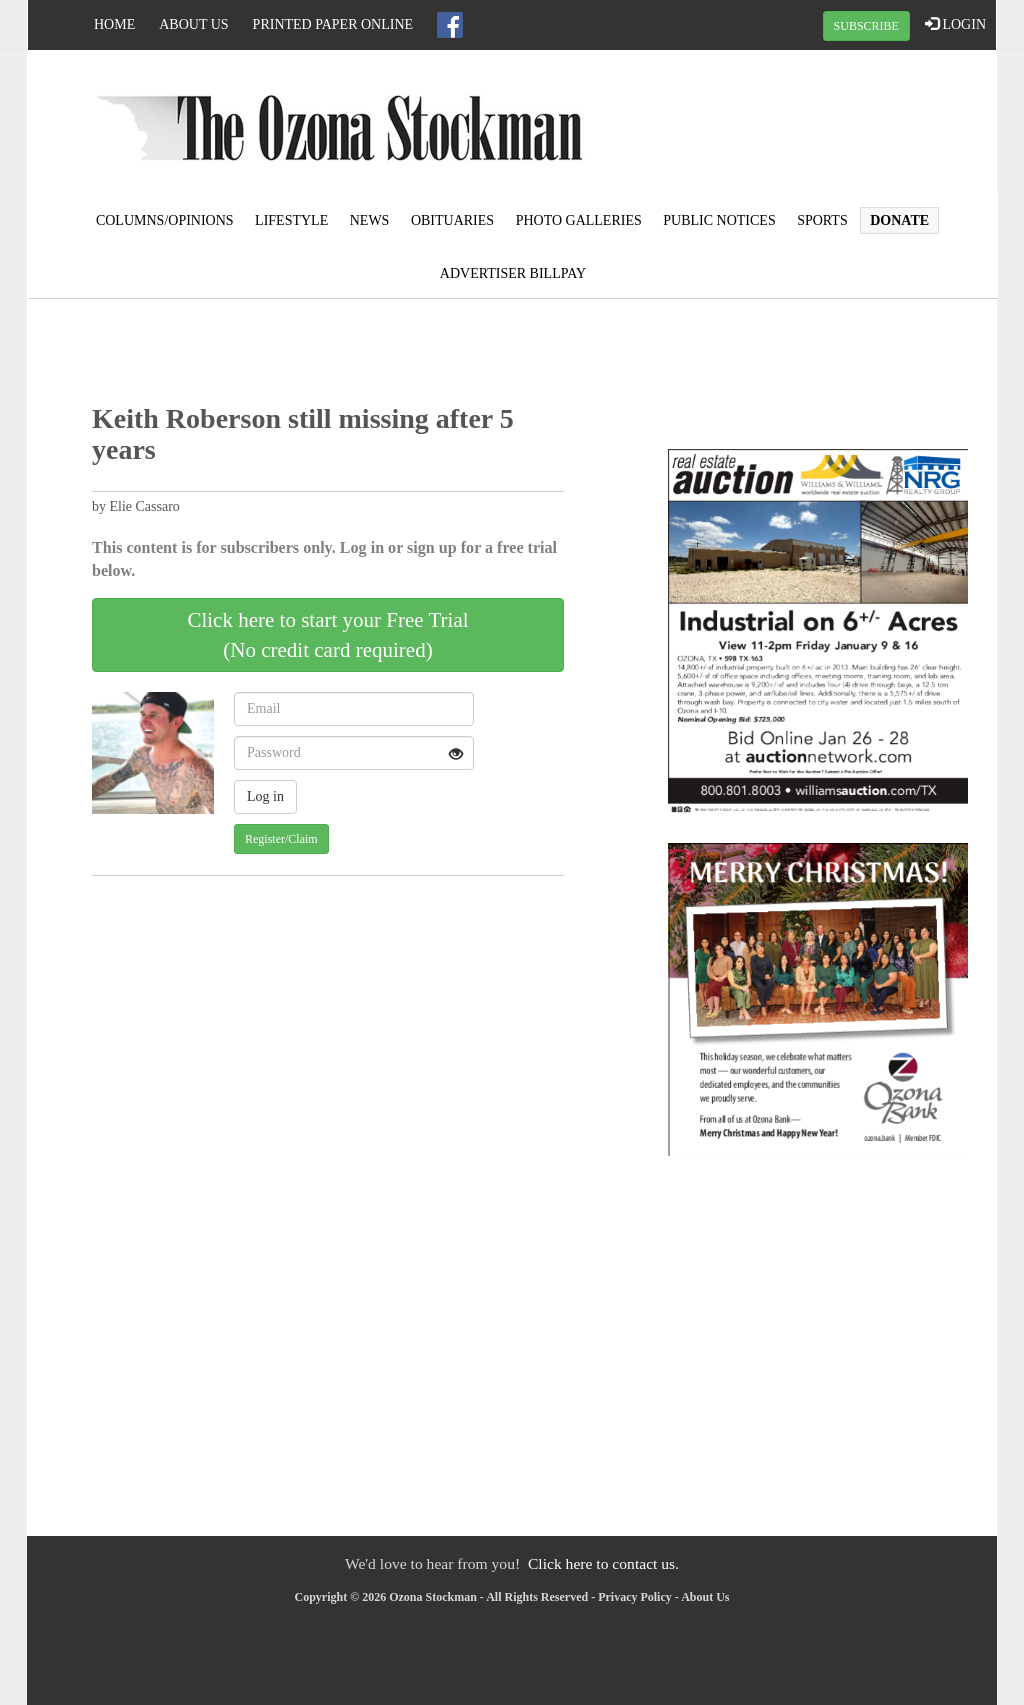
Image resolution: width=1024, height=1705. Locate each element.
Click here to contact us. (603, 1563)
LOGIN (955, 24)
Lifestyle (291, 220)
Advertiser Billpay (513, 273)
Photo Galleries (579, 220)
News (370, 220)
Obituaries (452, 220)
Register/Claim (281, 839)
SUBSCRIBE (866, 26)
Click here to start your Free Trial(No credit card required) (327, 635)
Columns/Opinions (165, 220)
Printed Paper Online (333, 24)
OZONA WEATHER (834, 125)
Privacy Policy (635, 1597)
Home (114, 24)
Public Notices (719, 220)
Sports (822, 220)
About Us (193, 24)
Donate (899, 220)
